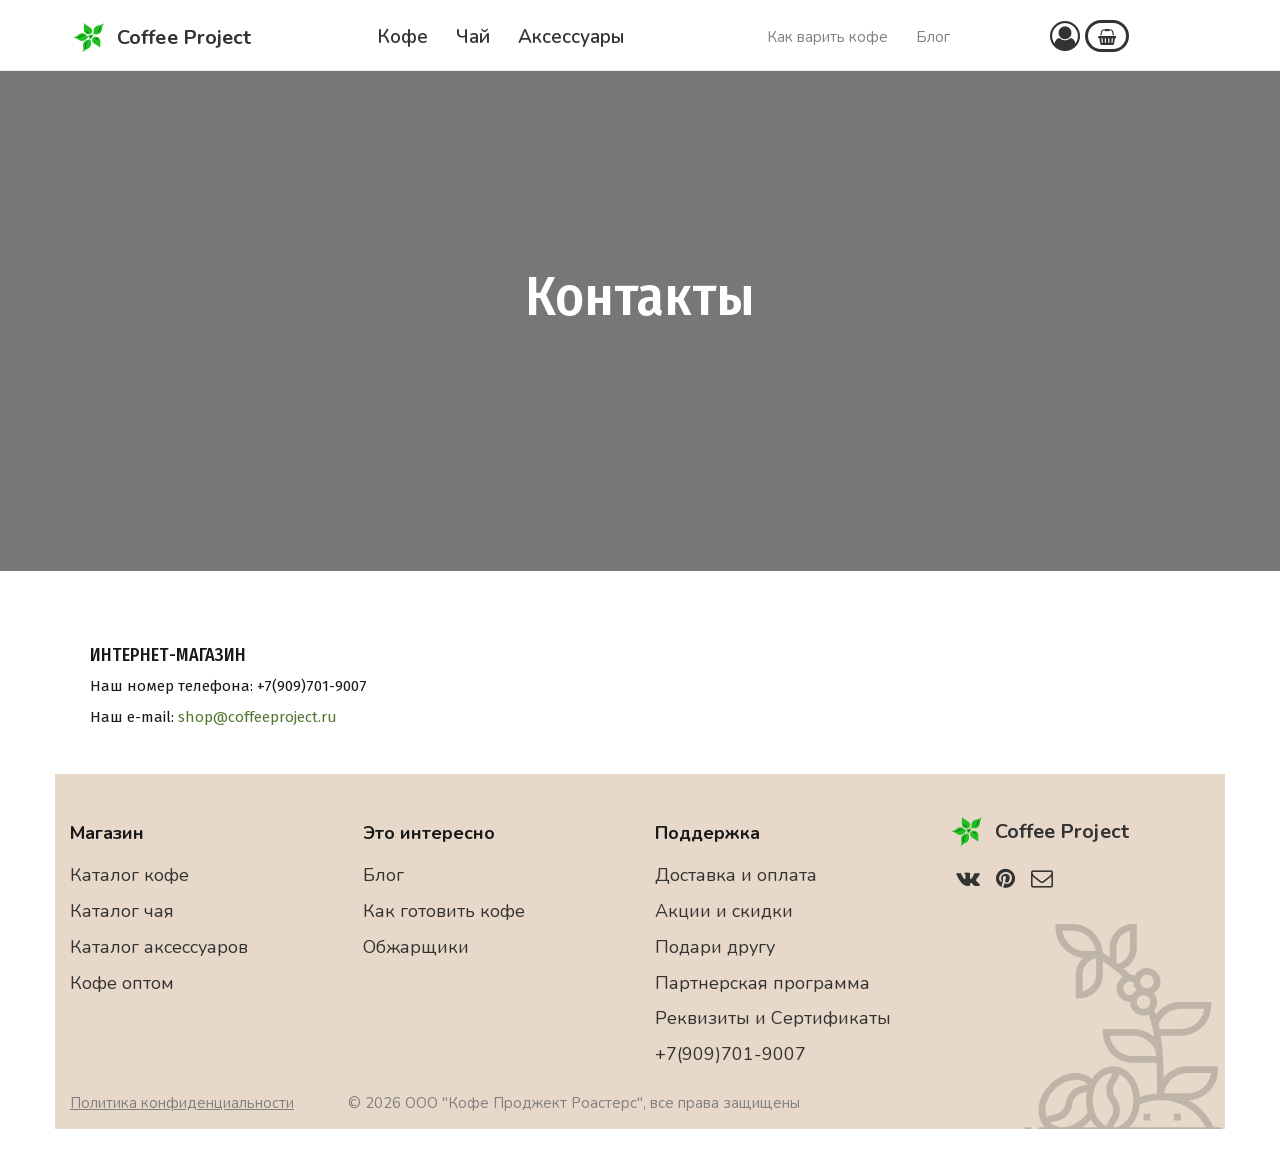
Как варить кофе (827, 37)
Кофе (402, 37)
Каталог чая (122, 911)
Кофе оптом (122, 983)
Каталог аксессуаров (159, 947)
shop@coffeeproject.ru (257, 717)
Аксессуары (571, 37)
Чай (473, 37)
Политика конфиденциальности (182, 1103)
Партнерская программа (762, 983)
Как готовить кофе (444, 911)
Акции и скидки (724, 911)
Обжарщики (416, 947)
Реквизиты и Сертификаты (773, 1018)
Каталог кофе (129, 875)
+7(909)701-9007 (730, 1054)
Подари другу (715, 947)
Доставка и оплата (736, 875)
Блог (933, 37)
